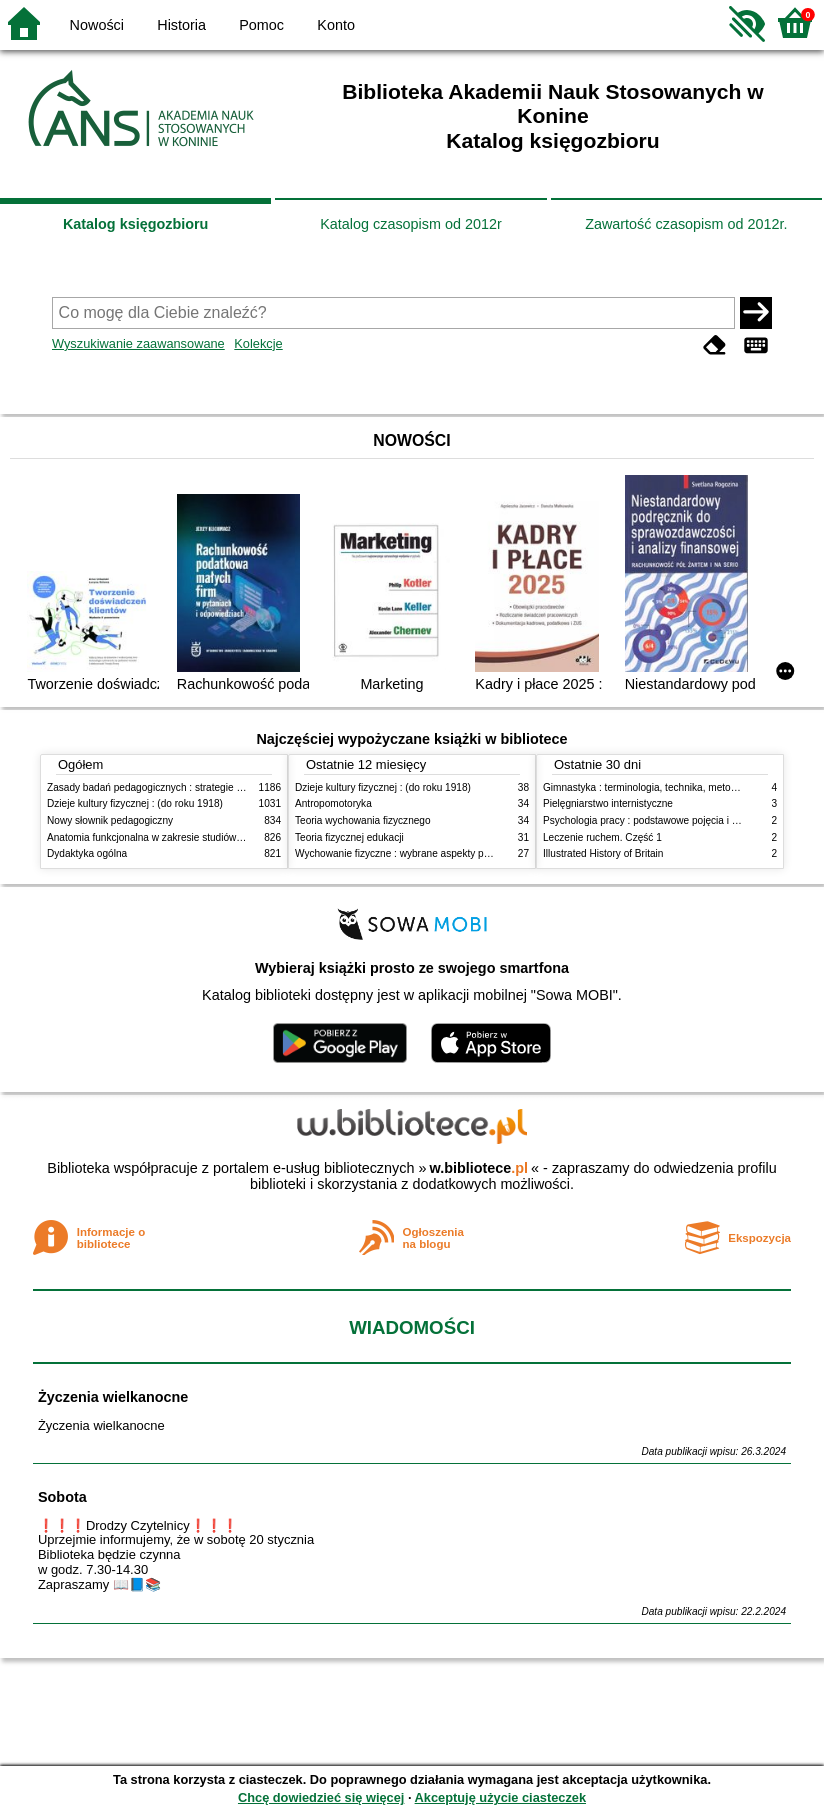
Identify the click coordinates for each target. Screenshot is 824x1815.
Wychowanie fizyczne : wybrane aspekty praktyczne (411, 853)
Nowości (97, 25)
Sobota (62, 1497)
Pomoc (261, 25)
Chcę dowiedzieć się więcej (321, 1797)
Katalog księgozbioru (136, 224)
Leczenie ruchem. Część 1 (602, 837)
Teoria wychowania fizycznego (363, 820)
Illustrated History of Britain (603, 853)
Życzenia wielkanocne (113, 1397)
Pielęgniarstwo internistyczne (608, 803)
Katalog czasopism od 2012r (411, 224)
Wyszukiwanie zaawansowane (138, 343)
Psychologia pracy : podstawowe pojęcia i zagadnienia (664, 820)
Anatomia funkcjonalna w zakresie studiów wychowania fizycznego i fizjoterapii (222, 837)
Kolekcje (258, 343)
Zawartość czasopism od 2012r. (686, 224)
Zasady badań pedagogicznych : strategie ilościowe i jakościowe (190, 787)
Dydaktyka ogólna (87, 853)
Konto (336, 25)
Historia (181, 25)
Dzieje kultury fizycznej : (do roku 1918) (135, 803)
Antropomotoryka (333, 803)
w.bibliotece (478, 1168)
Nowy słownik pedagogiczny (110, 820)
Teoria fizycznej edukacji (349, 837)
